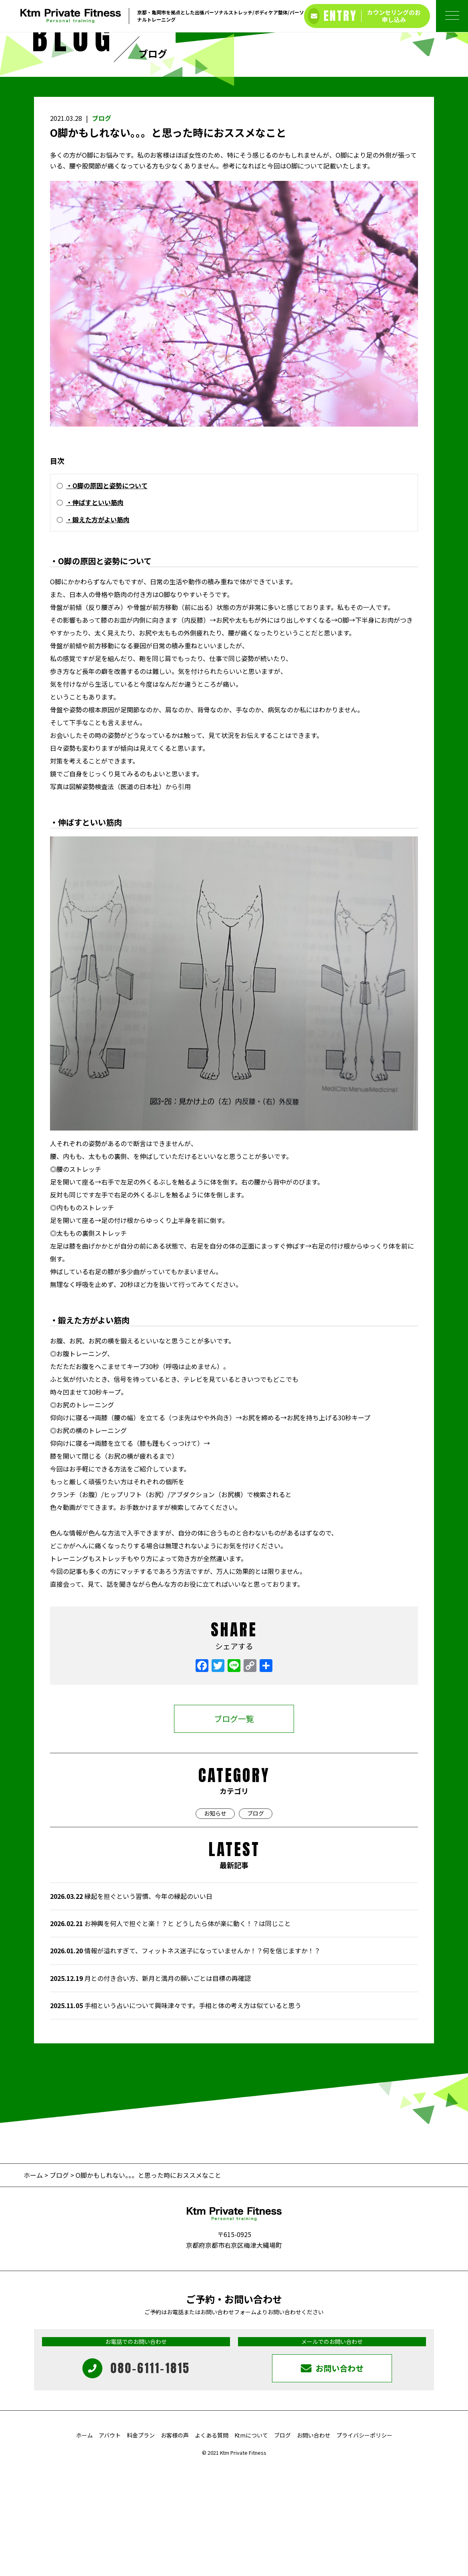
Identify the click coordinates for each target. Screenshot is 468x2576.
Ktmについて (251, 2544)
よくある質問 (211, 2544)
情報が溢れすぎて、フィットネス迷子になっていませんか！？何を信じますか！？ (185, 2060)
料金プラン (141, 2544)
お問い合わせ (313, 2544)
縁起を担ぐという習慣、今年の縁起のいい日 (131, 2005)
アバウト (110, 2544)
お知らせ (215, 1922)
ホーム (34, 2284)
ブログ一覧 (234, 1828)
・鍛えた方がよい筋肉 (98, 628)
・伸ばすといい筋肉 (95, 611)
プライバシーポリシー (364, 2544)
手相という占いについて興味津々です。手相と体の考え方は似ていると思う (175, 2114)
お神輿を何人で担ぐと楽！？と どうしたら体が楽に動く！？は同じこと (170, 2032)
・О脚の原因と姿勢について (107, 594)
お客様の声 (175, 2544)
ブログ (101, 227)
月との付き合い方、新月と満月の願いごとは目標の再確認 (150, 2087)
